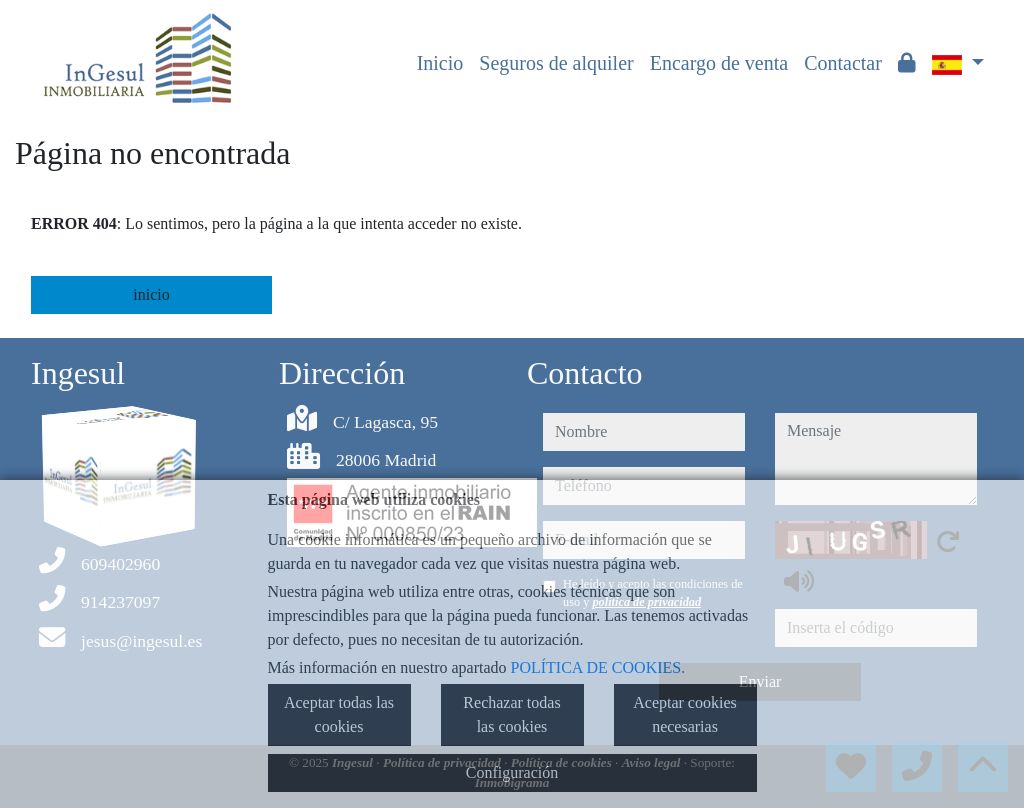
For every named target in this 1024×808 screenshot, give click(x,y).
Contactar (843, 63)
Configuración (512, 772)
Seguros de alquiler (556, 63)
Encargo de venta (719, 63)
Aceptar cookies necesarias (685, 714)
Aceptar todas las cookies (339, 714)
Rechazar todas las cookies (511, 714)
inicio (151, 294)
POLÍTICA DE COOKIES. (598, 667)
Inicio (440, 63)
